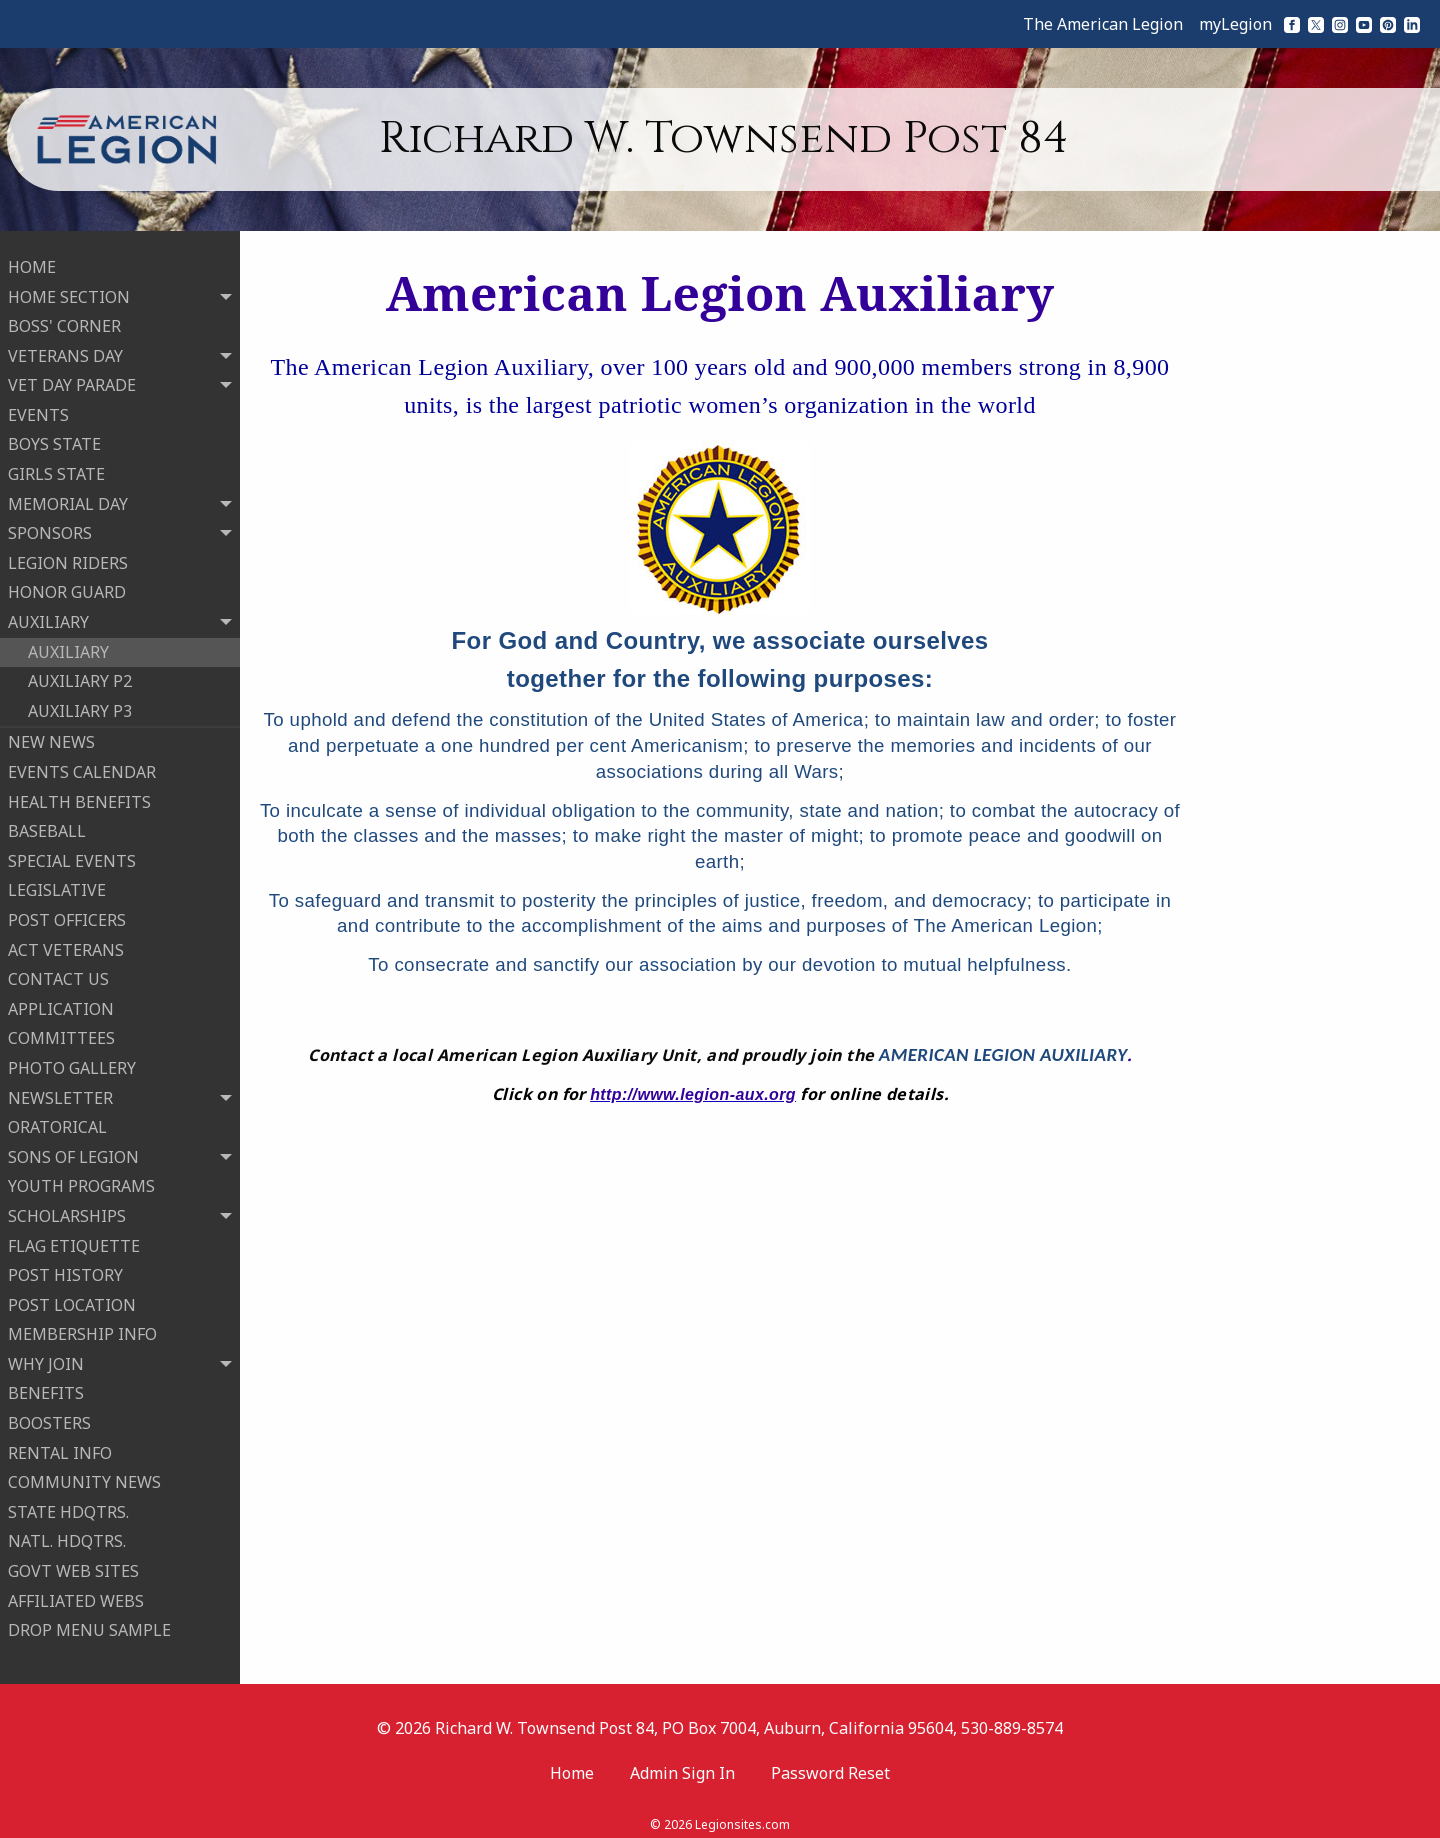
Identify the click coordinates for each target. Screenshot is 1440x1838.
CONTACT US (58, 973)
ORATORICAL (57, 1121)
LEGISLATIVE (57, 884)
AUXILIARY (68, 646)
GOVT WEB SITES (73, 1565)
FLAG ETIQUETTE (74, 1240)
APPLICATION (61, 1003)
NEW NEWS (51, 736)
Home (572, 1761)
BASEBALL (47, 825)
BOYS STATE (54, 439)
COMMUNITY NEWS (84, 1476)
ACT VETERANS (66, 944)
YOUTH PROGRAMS (81, 1180)
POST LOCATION (72, 1299)
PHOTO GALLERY (72, 1062)
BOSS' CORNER (64, 320)
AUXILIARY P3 (80, 705)
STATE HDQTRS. (68, 1506)
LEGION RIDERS (68, 557)
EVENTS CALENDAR (82, 766)
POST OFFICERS (67, 914)
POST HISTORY (65, 1269)
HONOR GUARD (67, 587)
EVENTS (38, 409)
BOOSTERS (49, 1417)
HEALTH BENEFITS (79, 796)
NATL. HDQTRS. (67, 1536)
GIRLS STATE (56, 468)
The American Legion (1103, 24)
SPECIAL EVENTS (72, 855)
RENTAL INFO (60, 1447)
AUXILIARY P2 (80, 675)
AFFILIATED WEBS (76, 1595)
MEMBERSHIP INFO (82, 1328)
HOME (32, 261)
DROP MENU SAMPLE (89, 1624)
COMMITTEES (61, 1032)
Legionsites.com (742, 1812)
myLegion (1235, 24)
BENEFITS (46, 1388)
